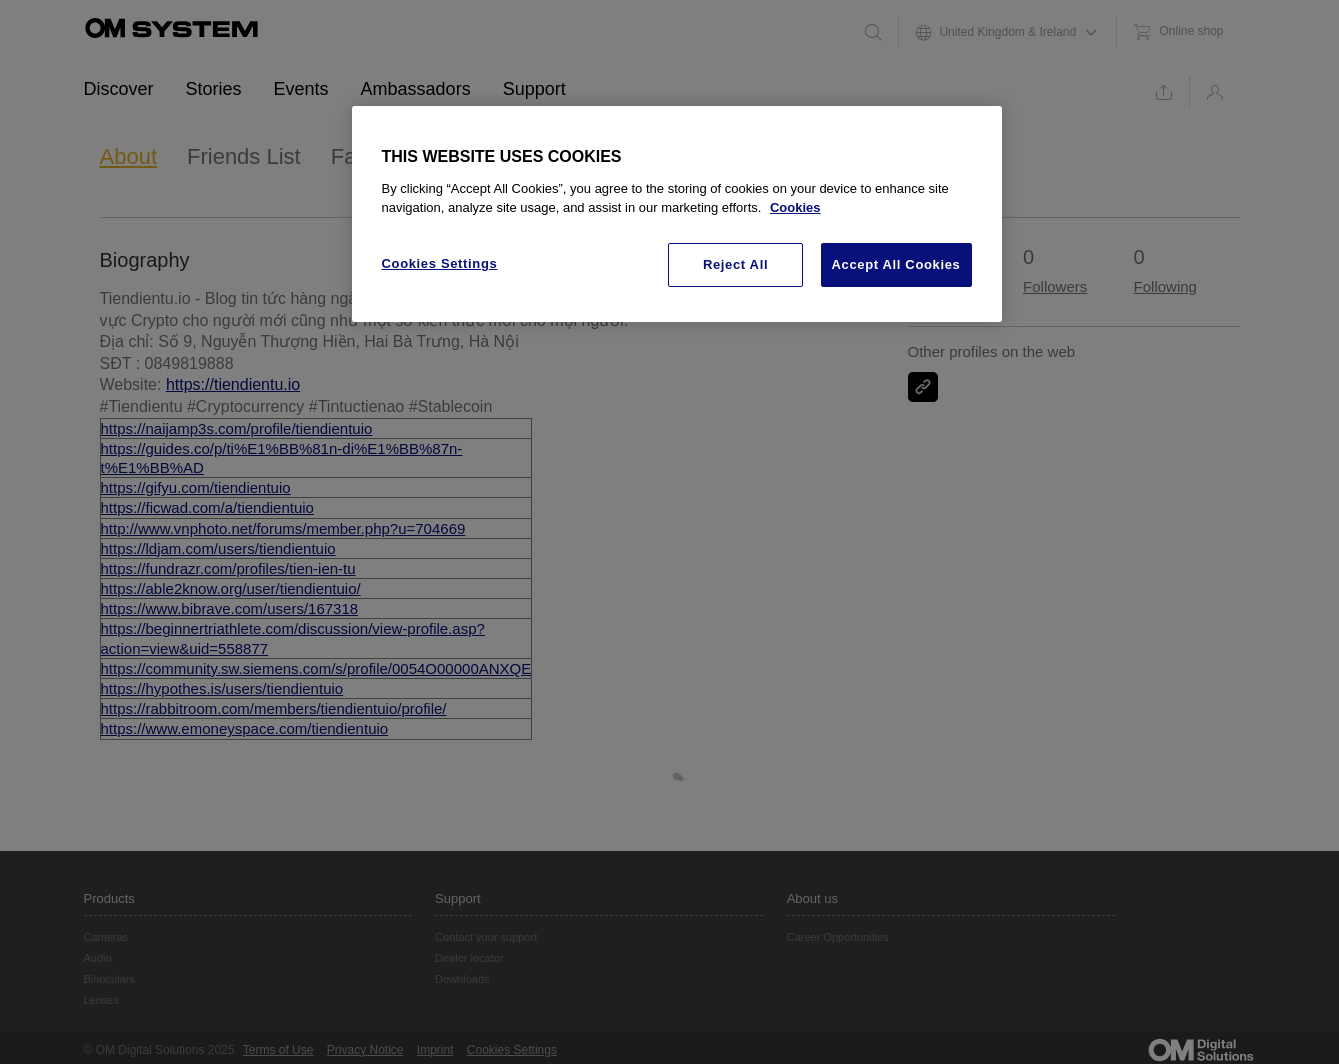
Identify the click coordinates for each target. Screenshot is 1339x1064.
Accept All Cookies (896, 264)
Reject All (735, 264)
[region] (677, 214)
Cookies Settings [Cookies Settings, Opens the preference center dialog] (440, 263)
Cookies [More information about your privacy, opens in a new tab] (795, 207)
